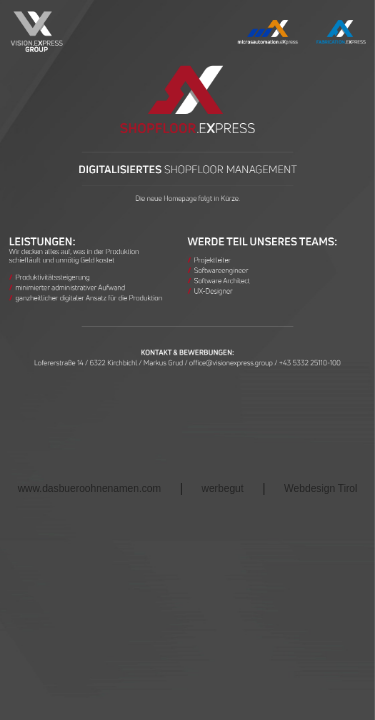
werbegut (223, 488)
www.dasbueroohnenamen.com (89, 488)
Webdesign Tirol (320, 488)
